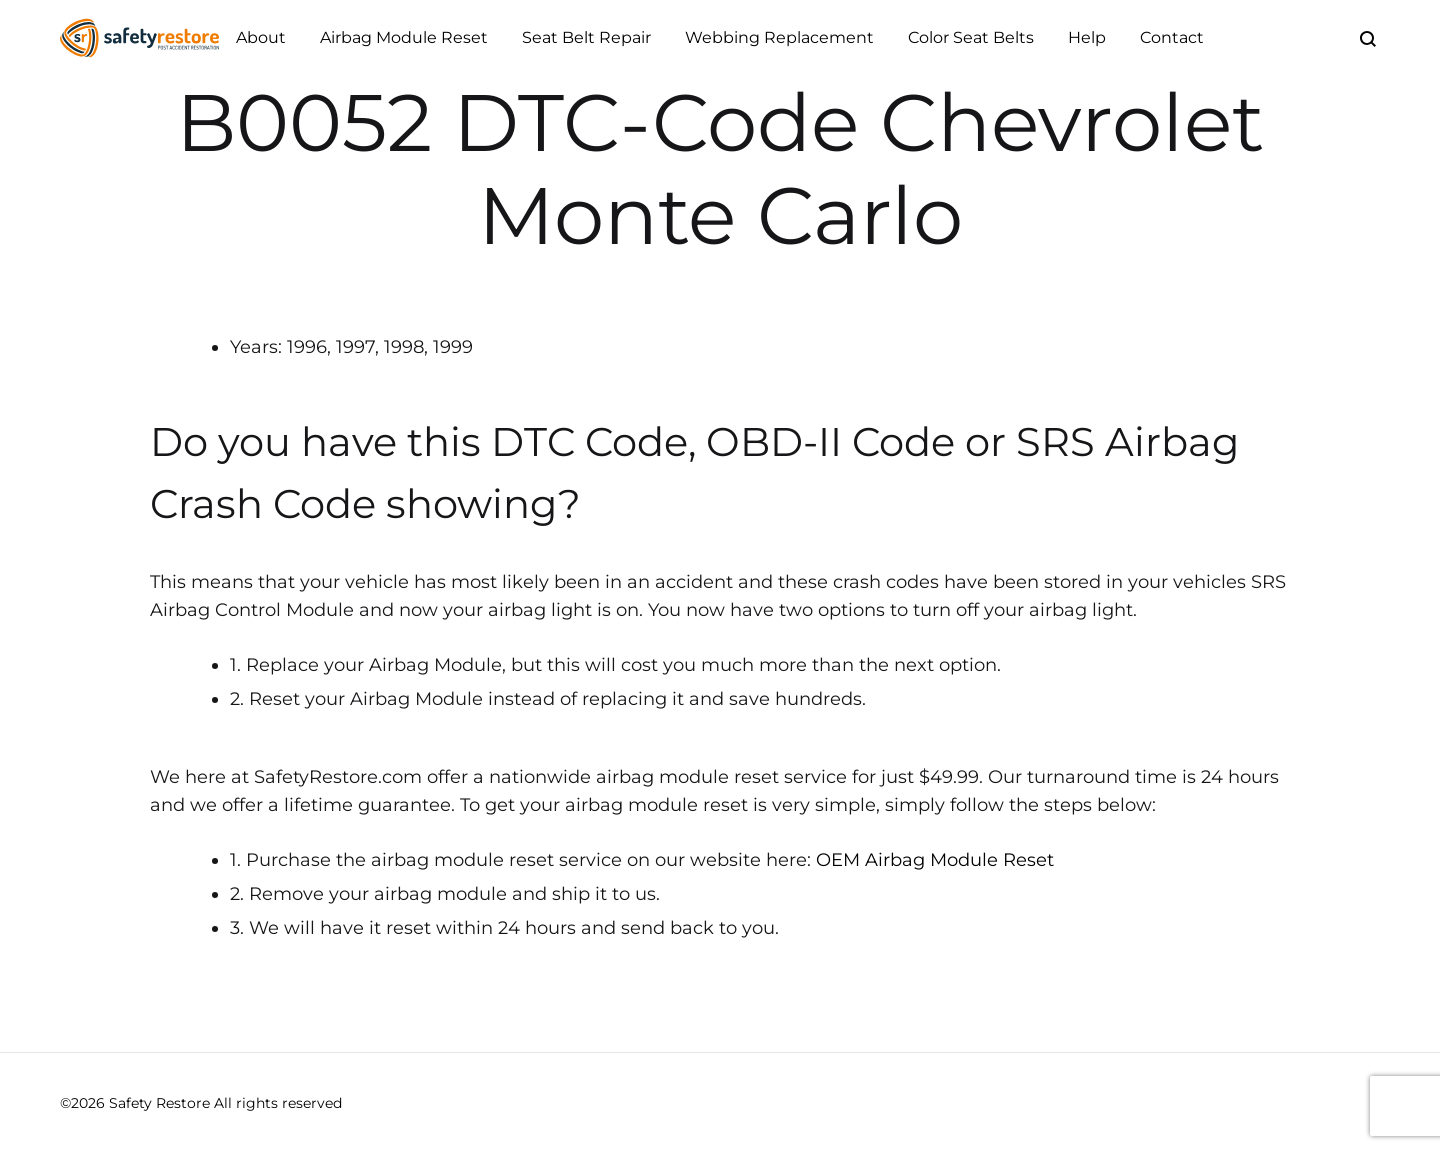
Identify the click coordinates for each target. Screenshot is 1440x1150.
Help (1087, 37)
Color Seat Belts (971, 37)
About (261, 37)
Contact (1172, 37)
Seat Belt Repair (586, 37)
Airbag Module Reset (404, 37)
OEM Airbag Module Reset (935, 860)
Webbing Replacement (779, 37)
